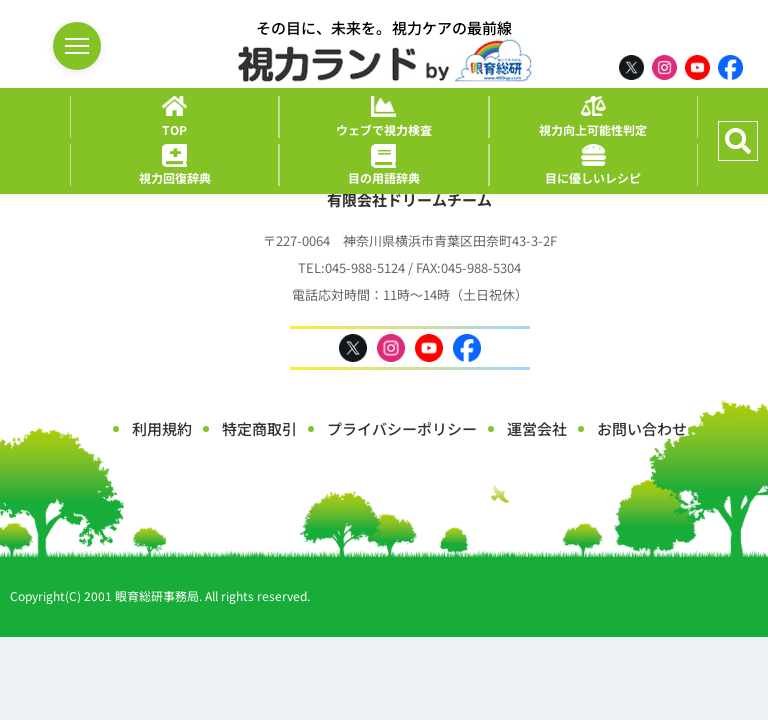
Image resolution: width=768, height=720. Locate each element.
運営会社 (537, 428)
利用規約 (162, 428)
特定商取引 (259, 428)
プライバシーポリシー (402, 428)
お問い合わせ (642, 428)
